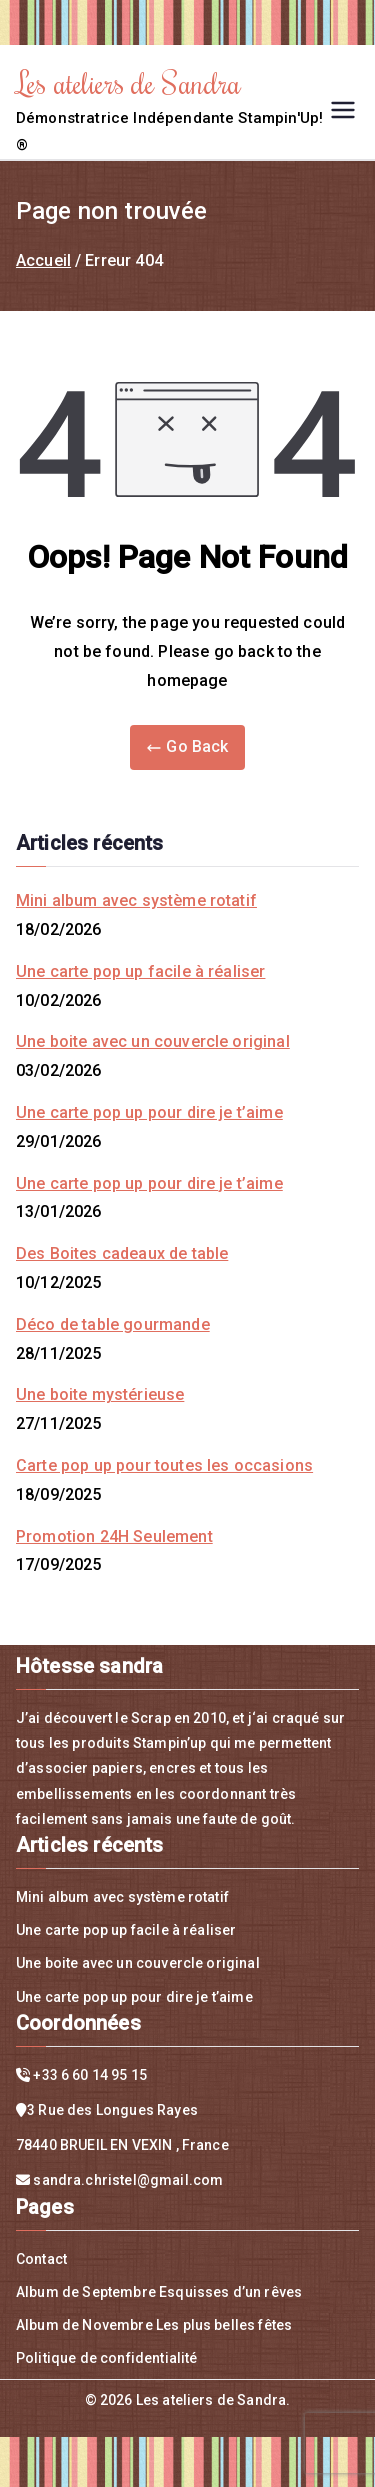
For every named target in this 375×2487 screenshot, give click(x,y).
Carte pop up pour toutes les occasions (164, 1465)
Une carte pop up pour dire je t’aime (149, 1112)
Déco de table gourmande (113, 1324)
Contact (41, 2259)
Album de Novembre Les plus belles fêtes (154, 2325)
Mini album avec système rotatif (136, 900)
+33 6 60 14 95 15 (90, 2075)
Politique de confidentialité (106, 2358)
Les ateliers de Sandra (129, 82)
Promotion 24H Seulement (114, 1536)
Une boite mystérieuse (100, 1394)
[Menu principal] (343, 110)
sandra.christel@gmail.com (128, 2180)
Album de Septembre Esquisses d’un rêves (159, 2292)
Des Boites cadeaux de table (122, 1253)
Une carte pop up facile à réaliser (140, 971)
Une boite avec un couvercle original (153, 1041)
